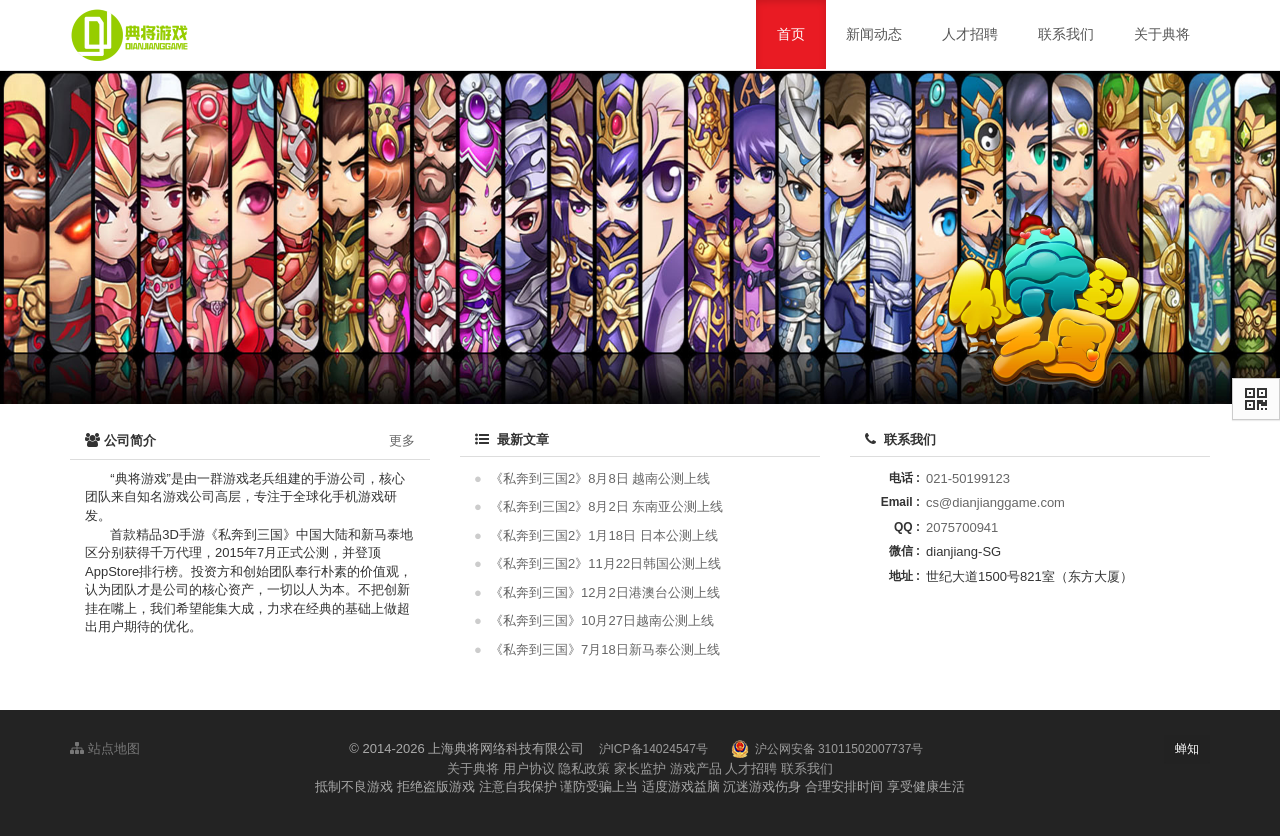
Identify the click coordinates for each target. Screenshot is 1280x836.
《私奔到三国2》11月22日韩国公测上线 (605, 563)
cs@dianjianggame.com (995, 502)
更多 (402, 440)
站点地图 (105, 748)
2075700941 (962, 527)
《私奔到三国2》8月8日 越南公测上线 (600, 478)
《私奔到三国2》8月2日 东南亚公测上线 (606, 506)
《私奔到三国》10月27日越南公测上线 (602, 620)
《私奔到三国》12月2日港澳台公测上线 (605, 592)
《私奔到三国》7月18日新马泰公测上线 (605, 649)
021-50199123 (968, 478)
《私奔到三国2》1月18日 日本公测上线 (604, 535)
